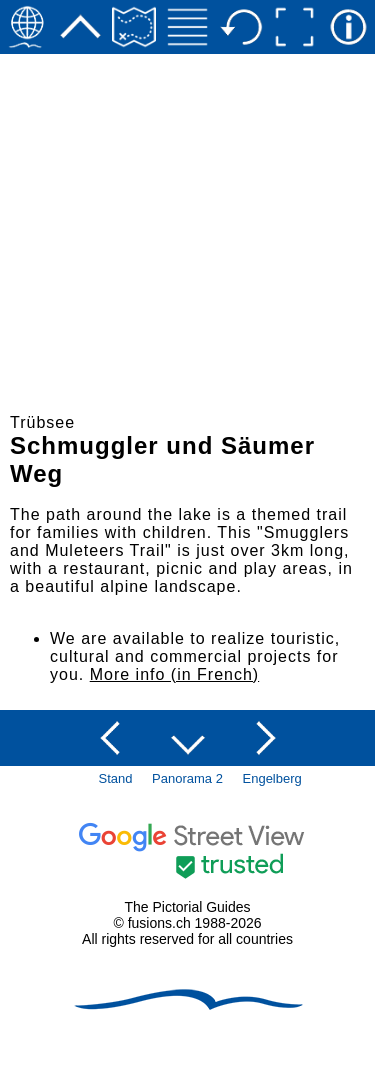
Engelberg (272, 778)
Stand (116, 778)
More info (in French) (175, 674)
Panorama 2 (187, 778)
